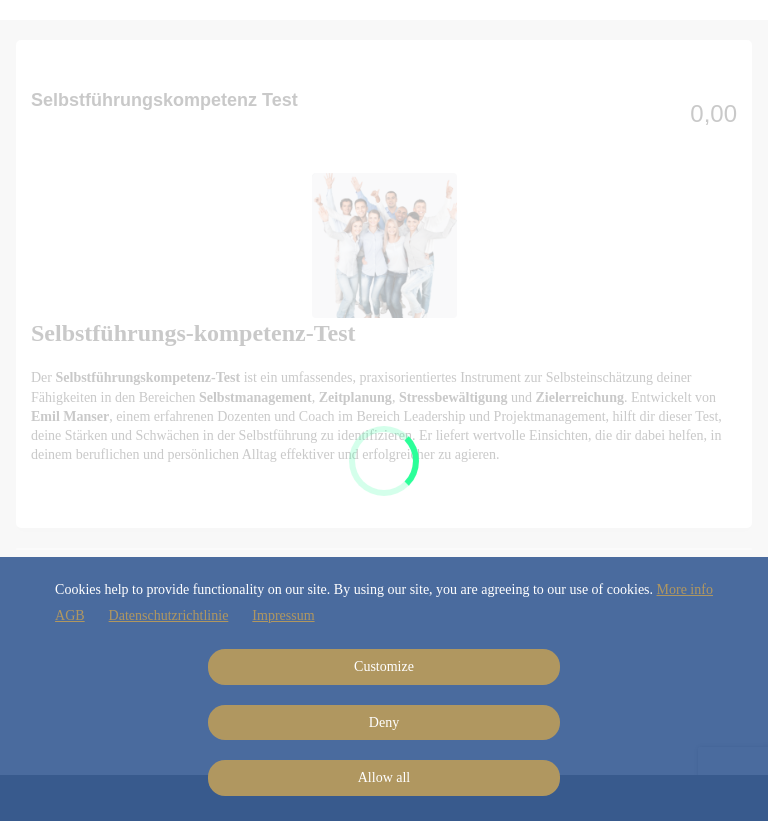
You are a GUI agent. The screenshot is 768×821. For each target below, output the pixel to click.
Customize (384, 666)
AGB (70, 615)
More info (685, 589)
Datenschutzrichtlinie (169, 615)
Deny (384, 722)
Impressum (283, 615)
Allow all (384, 777)
